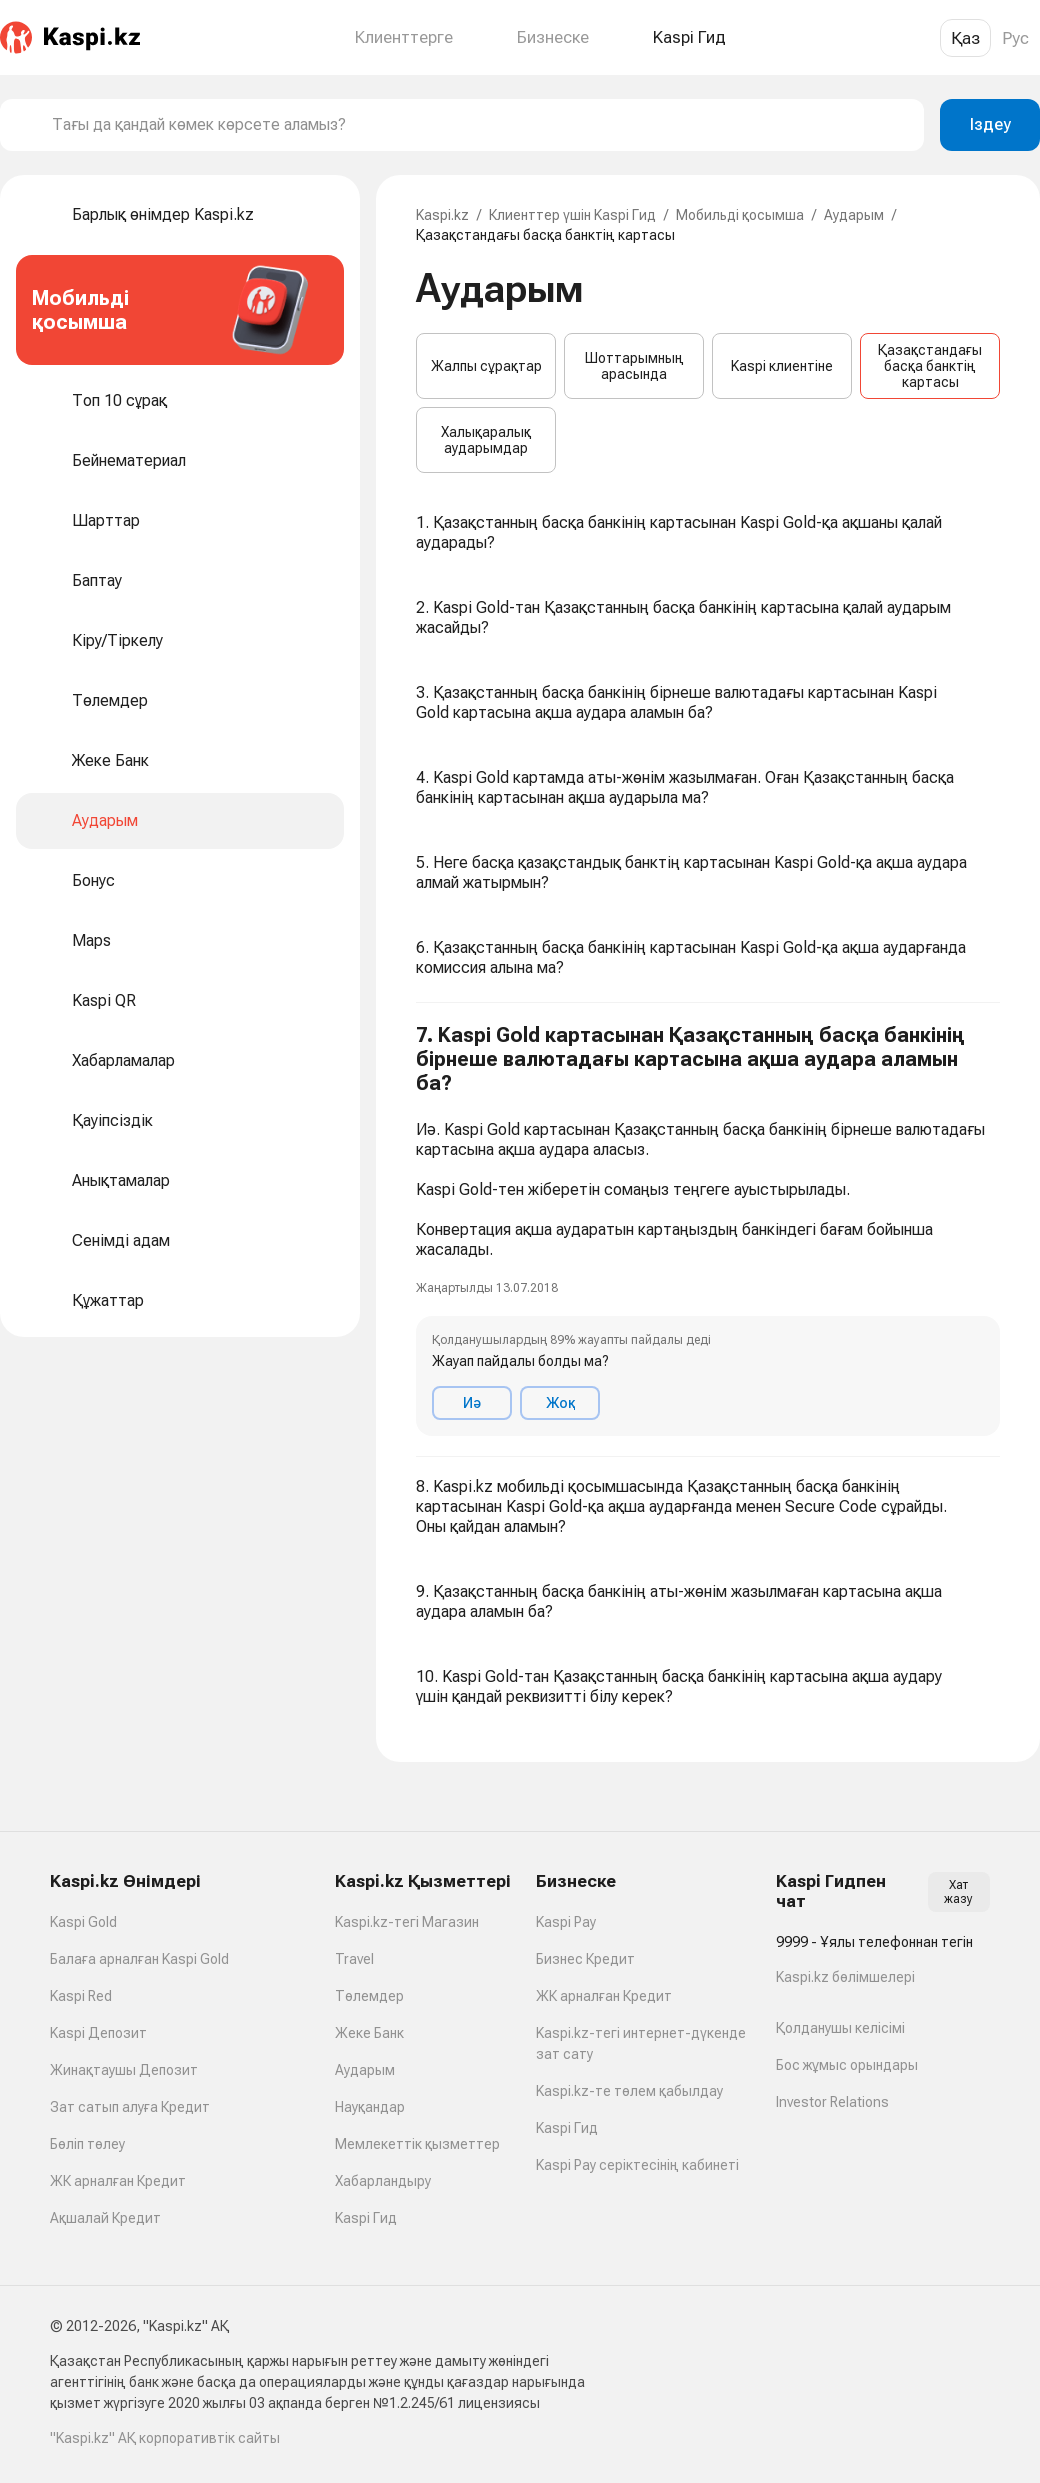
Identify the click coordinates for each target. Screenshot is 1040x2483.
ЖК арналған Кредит (118, 2181)
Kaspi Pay (566, 1922)
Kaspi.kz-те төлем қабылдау (629, 2091)
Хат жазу (958, 1892)
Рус (1015, 38)
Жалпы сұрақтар (486, 366)
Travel (354, 1959)
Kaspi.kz (442, 215)
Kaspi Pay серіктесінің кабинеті (637, 2165)
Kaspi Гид (366, 2218)
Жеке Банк (369, 2033)
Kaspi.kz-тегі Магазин (407, 1922)
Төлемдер (369, 1996)
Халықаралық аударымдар (486, 440)
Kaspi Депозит (98, 2033)
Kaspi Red (81, 1996)
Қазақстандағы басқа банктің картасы (930, 366)
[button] (708, 1230)
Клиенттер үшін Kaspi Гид (572, 215)
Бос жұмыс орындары (847, 2065)
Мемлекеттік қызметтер (417, 2144)
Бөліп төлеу (87, 2144)
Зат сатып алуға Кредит (130, 2107)
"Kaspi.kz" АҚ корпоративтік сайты (165, 2438)
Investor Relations (832, 2102)
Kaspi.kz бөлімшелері (845, 1977)
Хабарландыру (383, 2181)
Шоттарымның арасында (634, 366)
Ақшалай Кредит (105, 2218)
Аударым (854, 215)
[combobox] (480, 125)
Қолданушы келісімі (840, 2028)
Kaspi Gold (83, 1922)
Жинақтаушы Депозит (124, 2070)
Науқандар (370, 2107)
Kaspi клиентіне (782, 366)
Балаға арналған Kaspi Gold (139, 1959)
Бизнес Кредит (585, 1959)
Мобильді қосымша (740, 215)
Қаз (965, 38)
